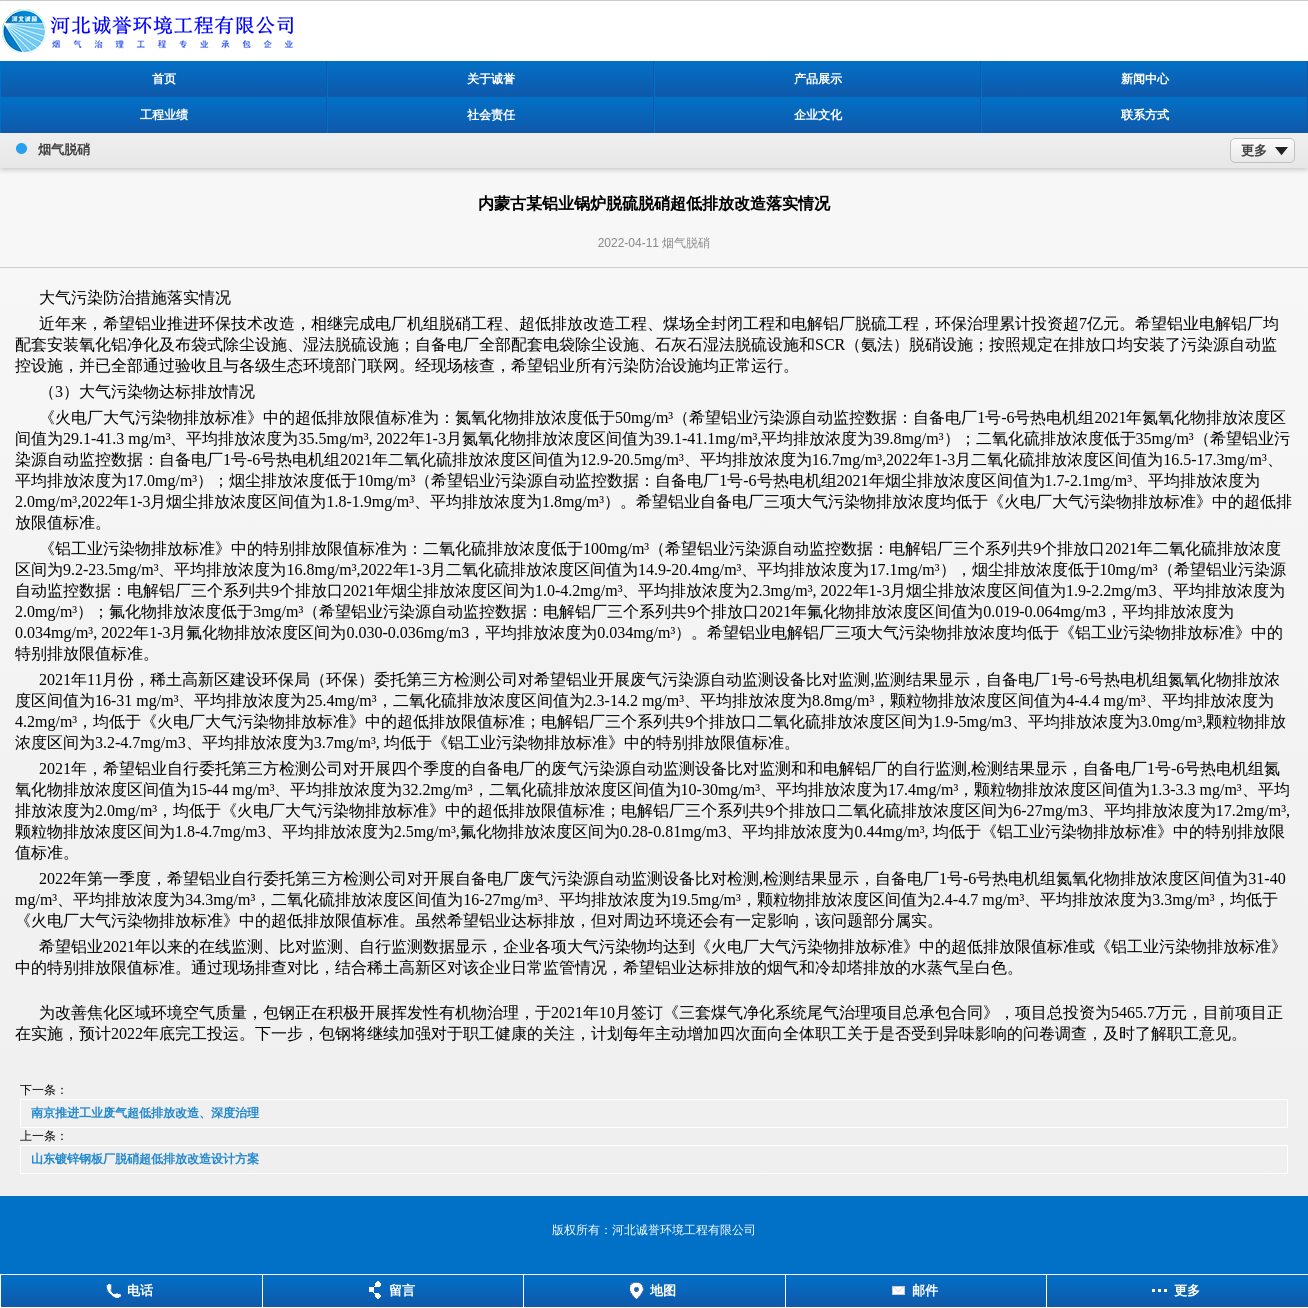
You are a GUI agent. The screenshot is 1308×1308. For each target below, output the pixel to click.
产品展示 (818, 79)
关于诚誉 (491, 79)
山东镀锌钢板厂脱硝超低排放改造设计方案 (145, 1159)
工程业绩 (164, 115)
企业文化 (818, 115)
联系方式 (1145, 115)
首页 (164, 79)
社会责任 (491, 115)
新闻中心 (1145, 79)
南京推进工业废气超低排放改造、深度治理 (145, 1113)
